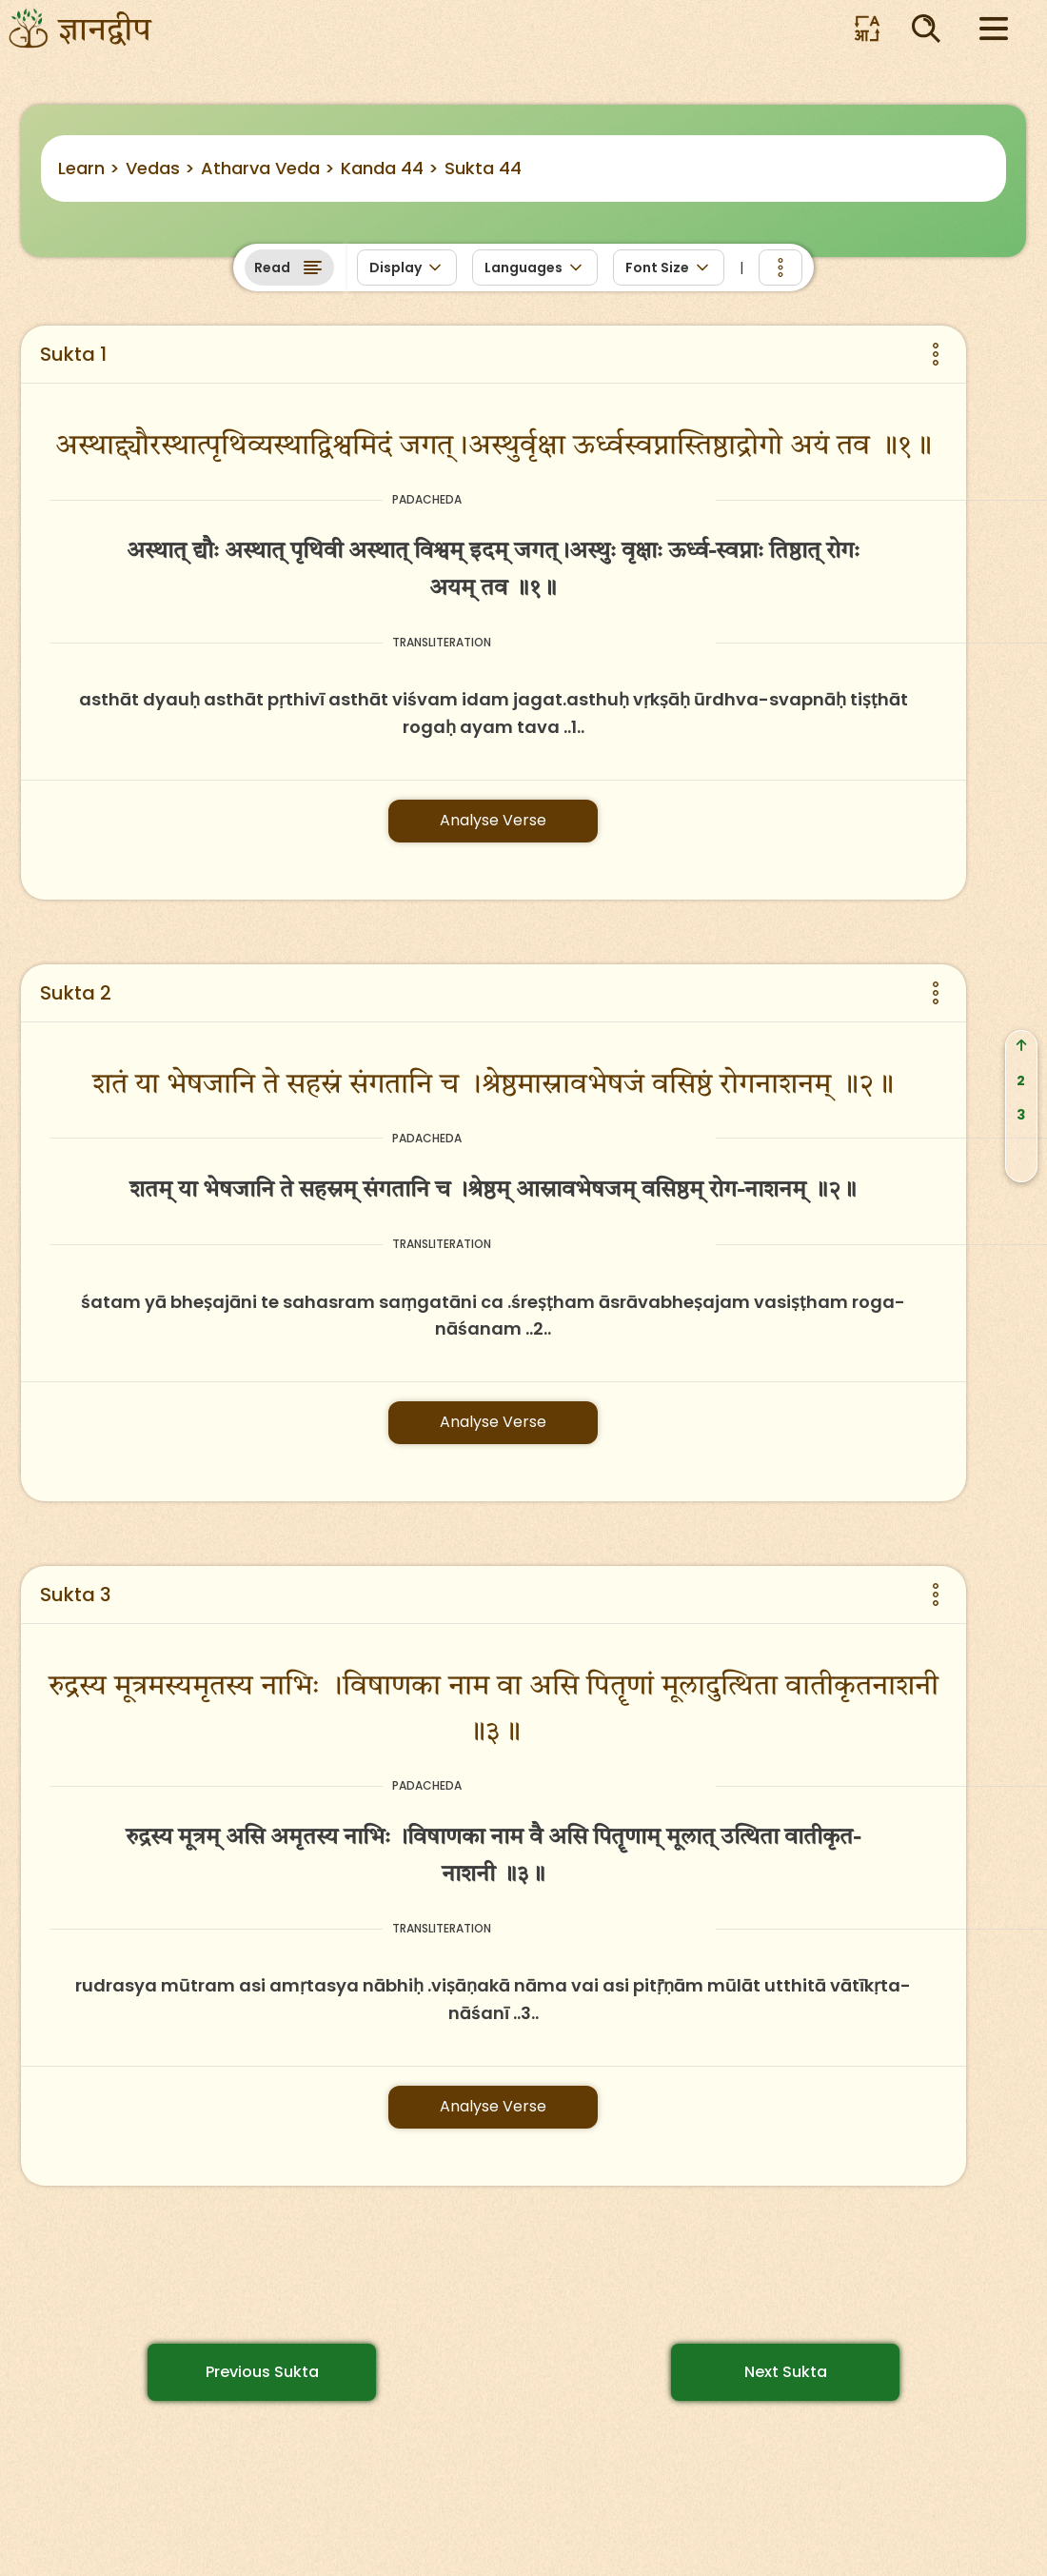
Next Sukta (785, 2372)
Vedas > (160, 168)
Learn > (89, 168)
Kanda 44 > (390, 168)
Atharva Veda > (268, 168)
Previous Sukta (262, 2372)
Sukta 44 (483, 168)
